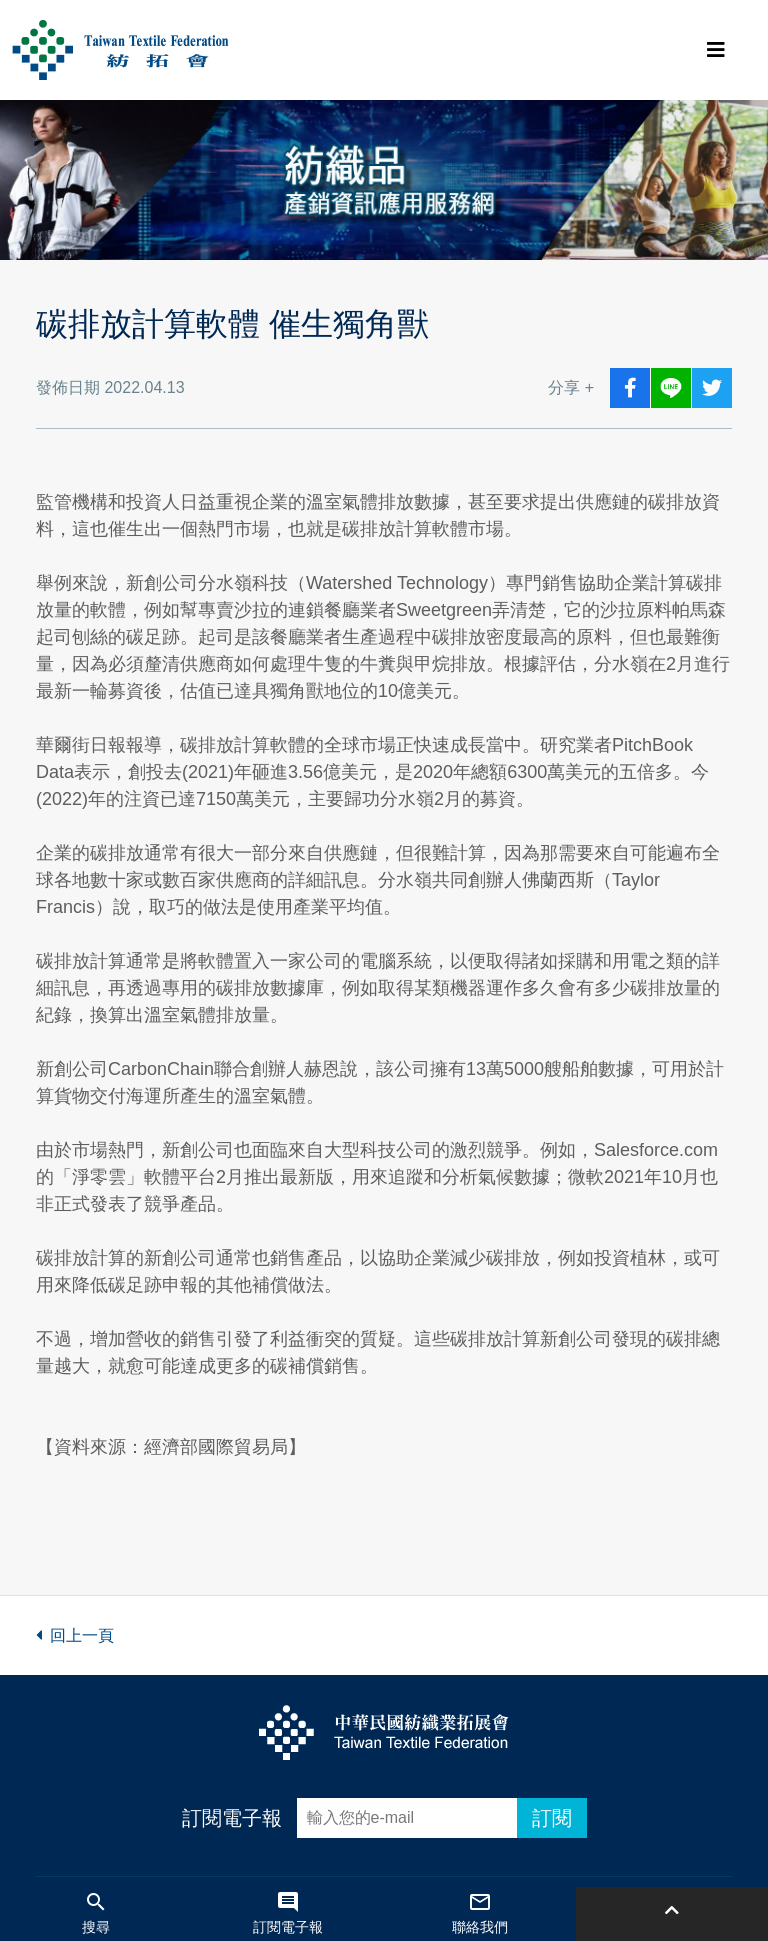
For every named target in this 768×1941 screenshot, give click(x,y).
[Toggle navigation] (716, 50)
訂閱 (552, 1818)
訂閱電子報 (232, 1818)
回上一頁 (75, 1635)
